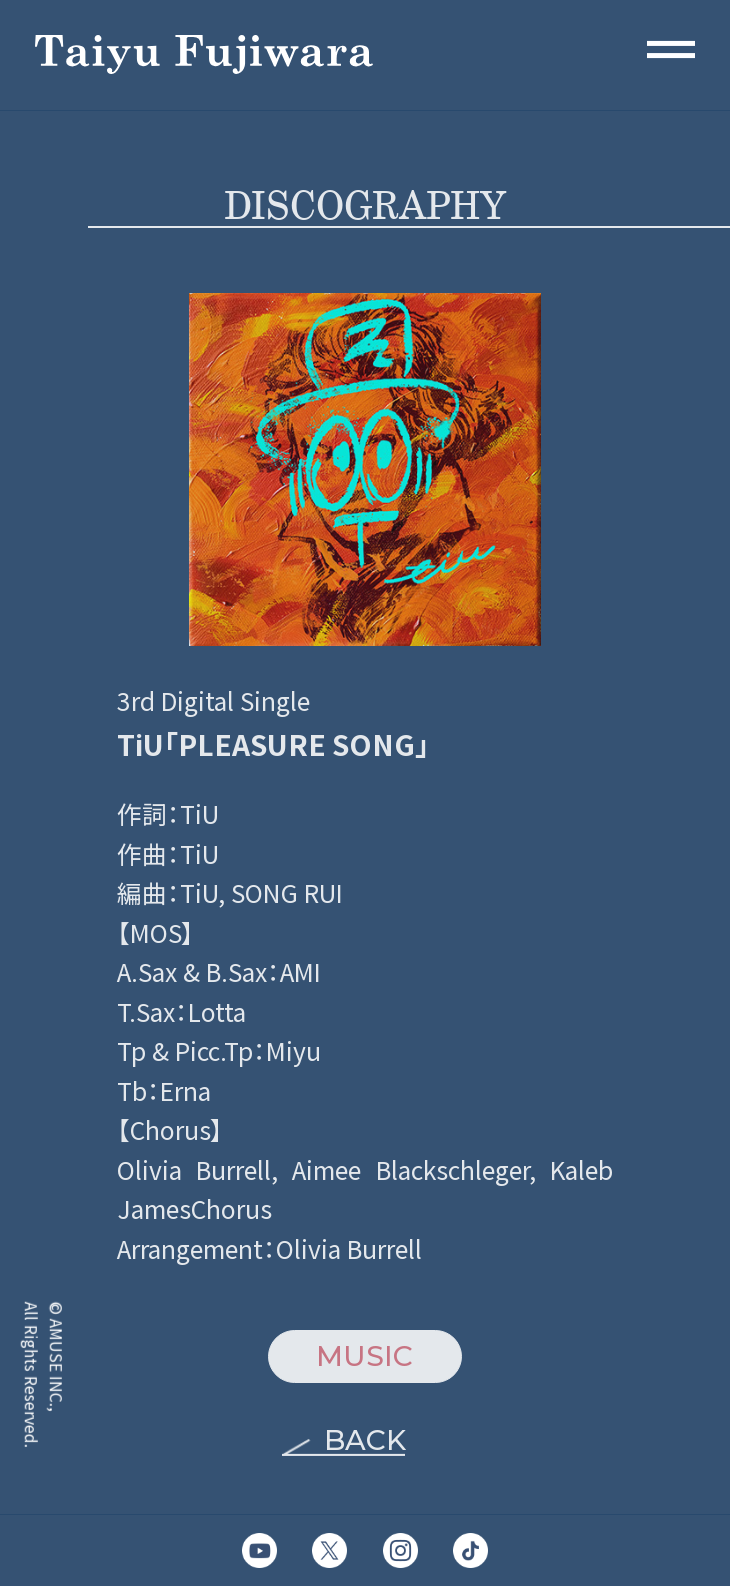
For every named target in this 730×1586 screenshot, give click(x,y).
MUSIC (364, 1356)
